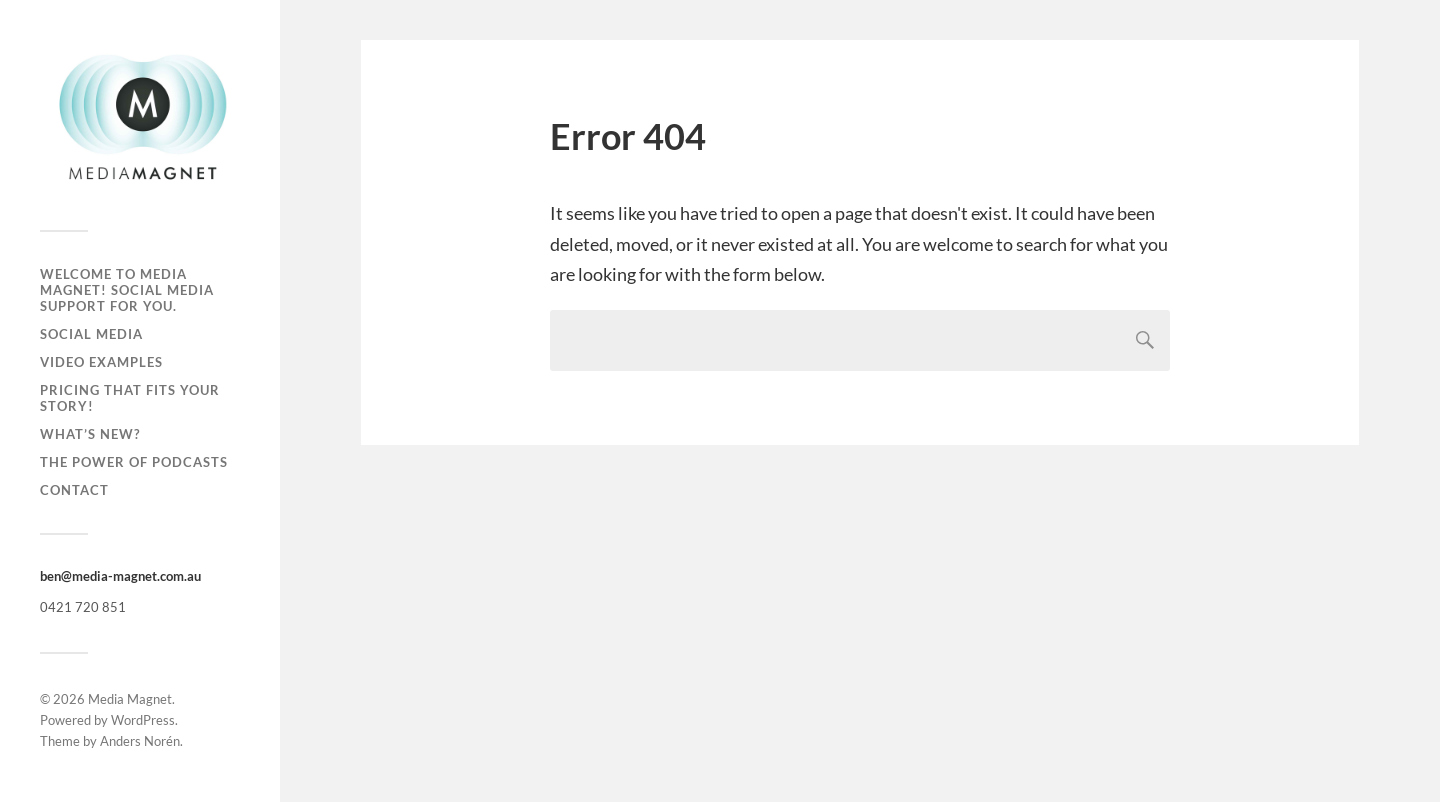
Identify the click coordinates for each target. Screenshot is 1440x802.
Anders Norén (140, 741)
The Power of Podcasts (134, 462)
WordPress (143, 720)
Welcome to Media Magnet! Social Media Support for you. (127, 290)
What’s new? (90, 434)
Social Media (91, 334)
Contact (74, 490)
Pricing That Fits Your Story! (130, 398)
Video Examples (101, 362)
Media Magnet (130, 699)
